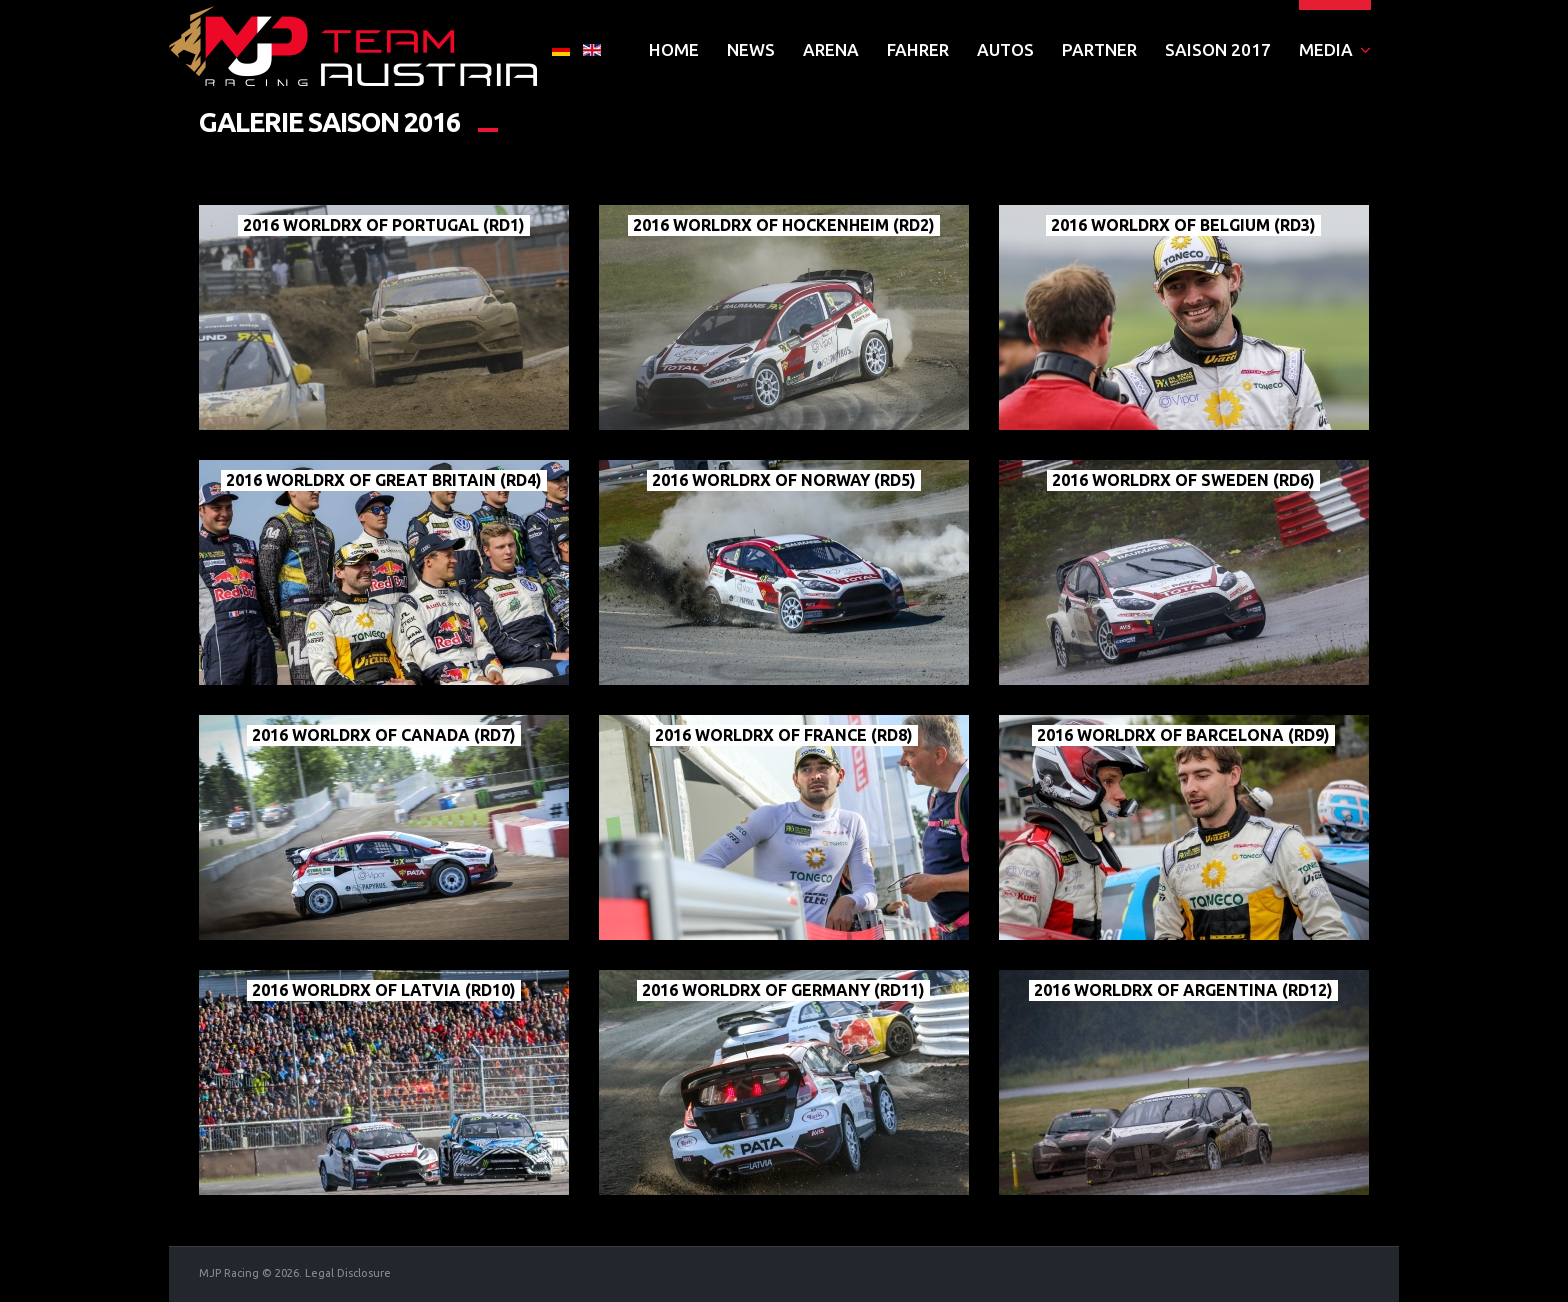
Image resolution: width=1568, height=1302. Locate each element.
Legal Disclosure (348, 1273)
